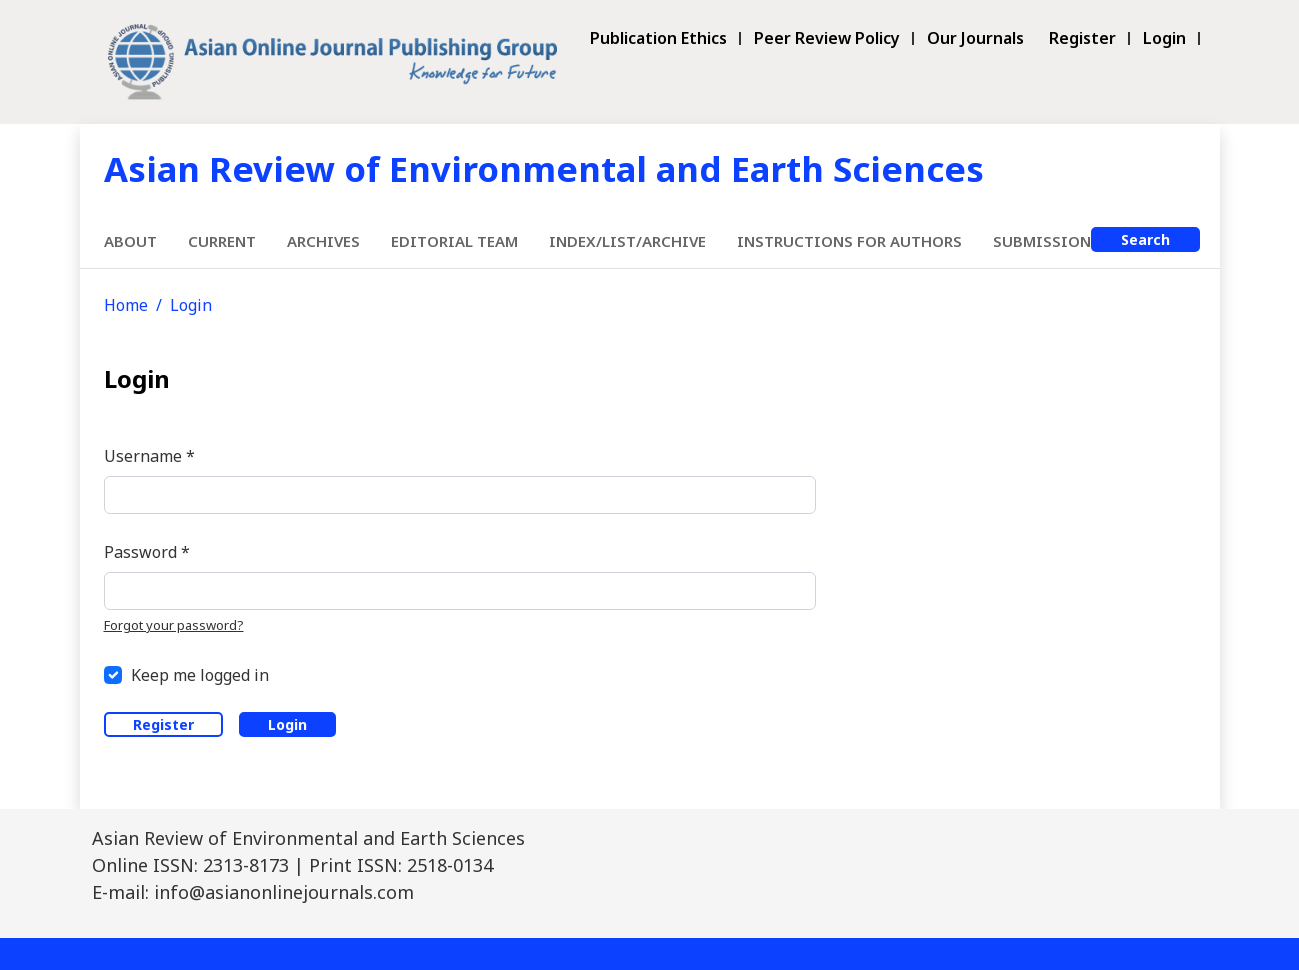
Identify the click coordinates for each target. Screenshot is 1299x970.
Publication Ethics (658, 38)
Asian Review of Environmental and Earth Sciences (544, 168)
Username (149, 455)
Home (126, 305)
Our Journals (975, 38)
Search (1145, 239)
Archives (323, 241)
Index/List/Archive (627, 241)
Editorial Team (454, 241)
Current (222, 241)
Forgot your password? (174, 625)
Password (147, 551)
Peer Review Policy (827, 38)
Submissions (1046, 241)
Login (1164, 38)
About (130, 241)
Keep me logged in (200, 675)
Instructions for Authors (849, 241)
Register (1082, 38)
